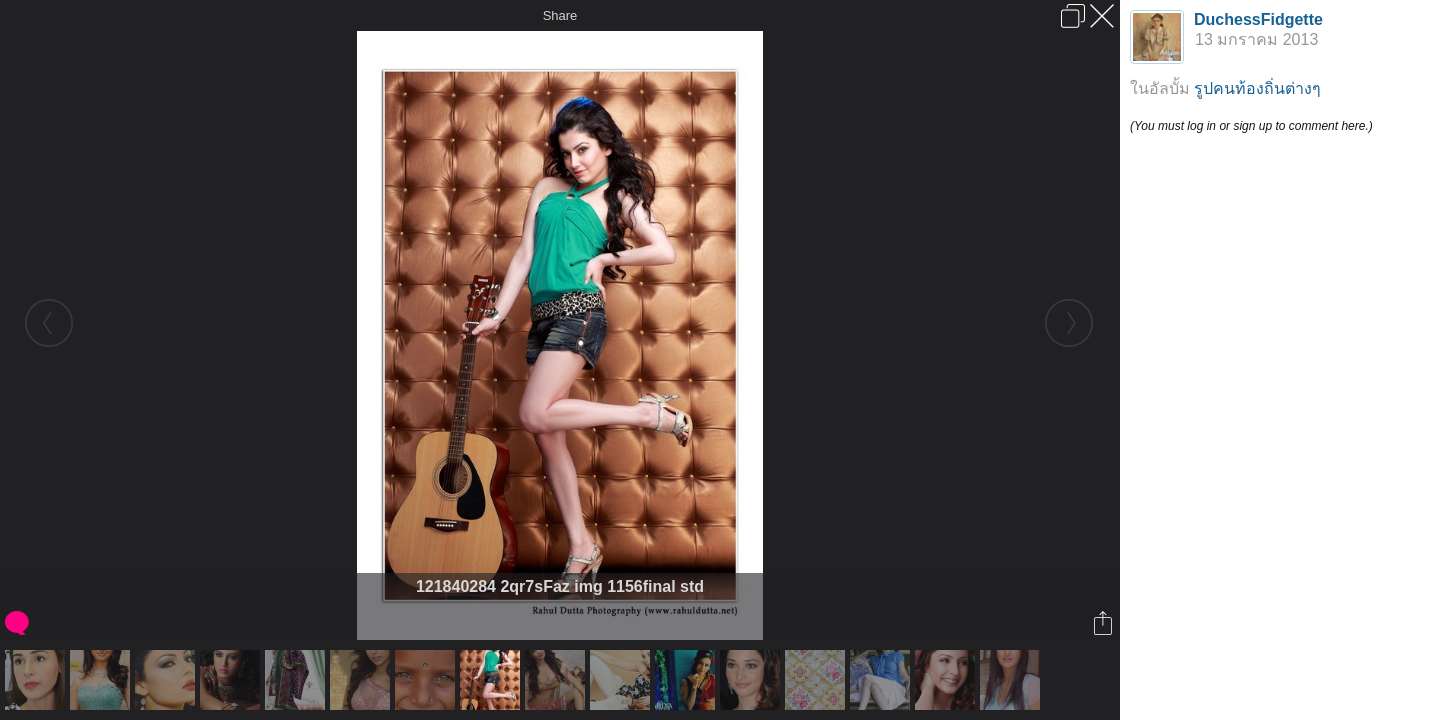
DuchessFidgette (1258, 19)
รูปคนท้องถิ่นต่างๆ (1257, 88)
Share (560, 15)
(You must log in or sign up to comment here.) (1251, 126)
